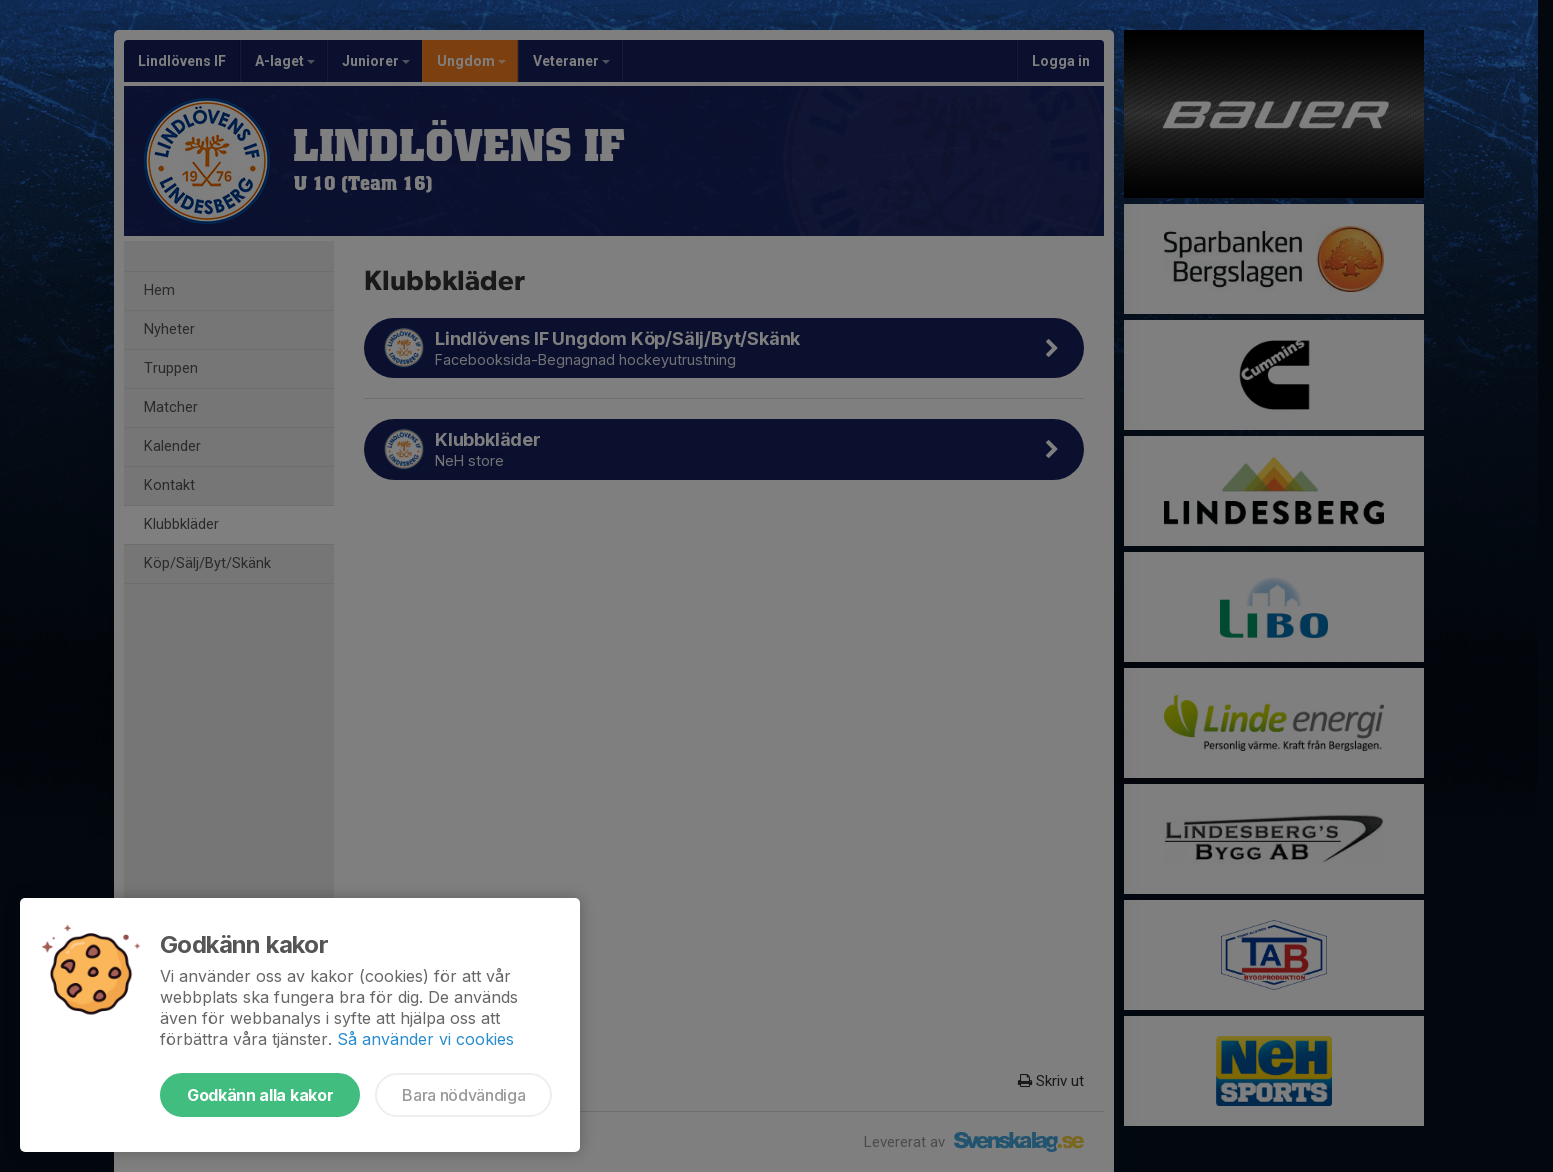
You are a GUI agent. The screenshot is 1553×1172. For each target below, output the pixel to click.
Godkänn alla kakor (260, 1095)
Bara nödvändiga (463, 1095)
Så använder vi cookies (425, 1039)
